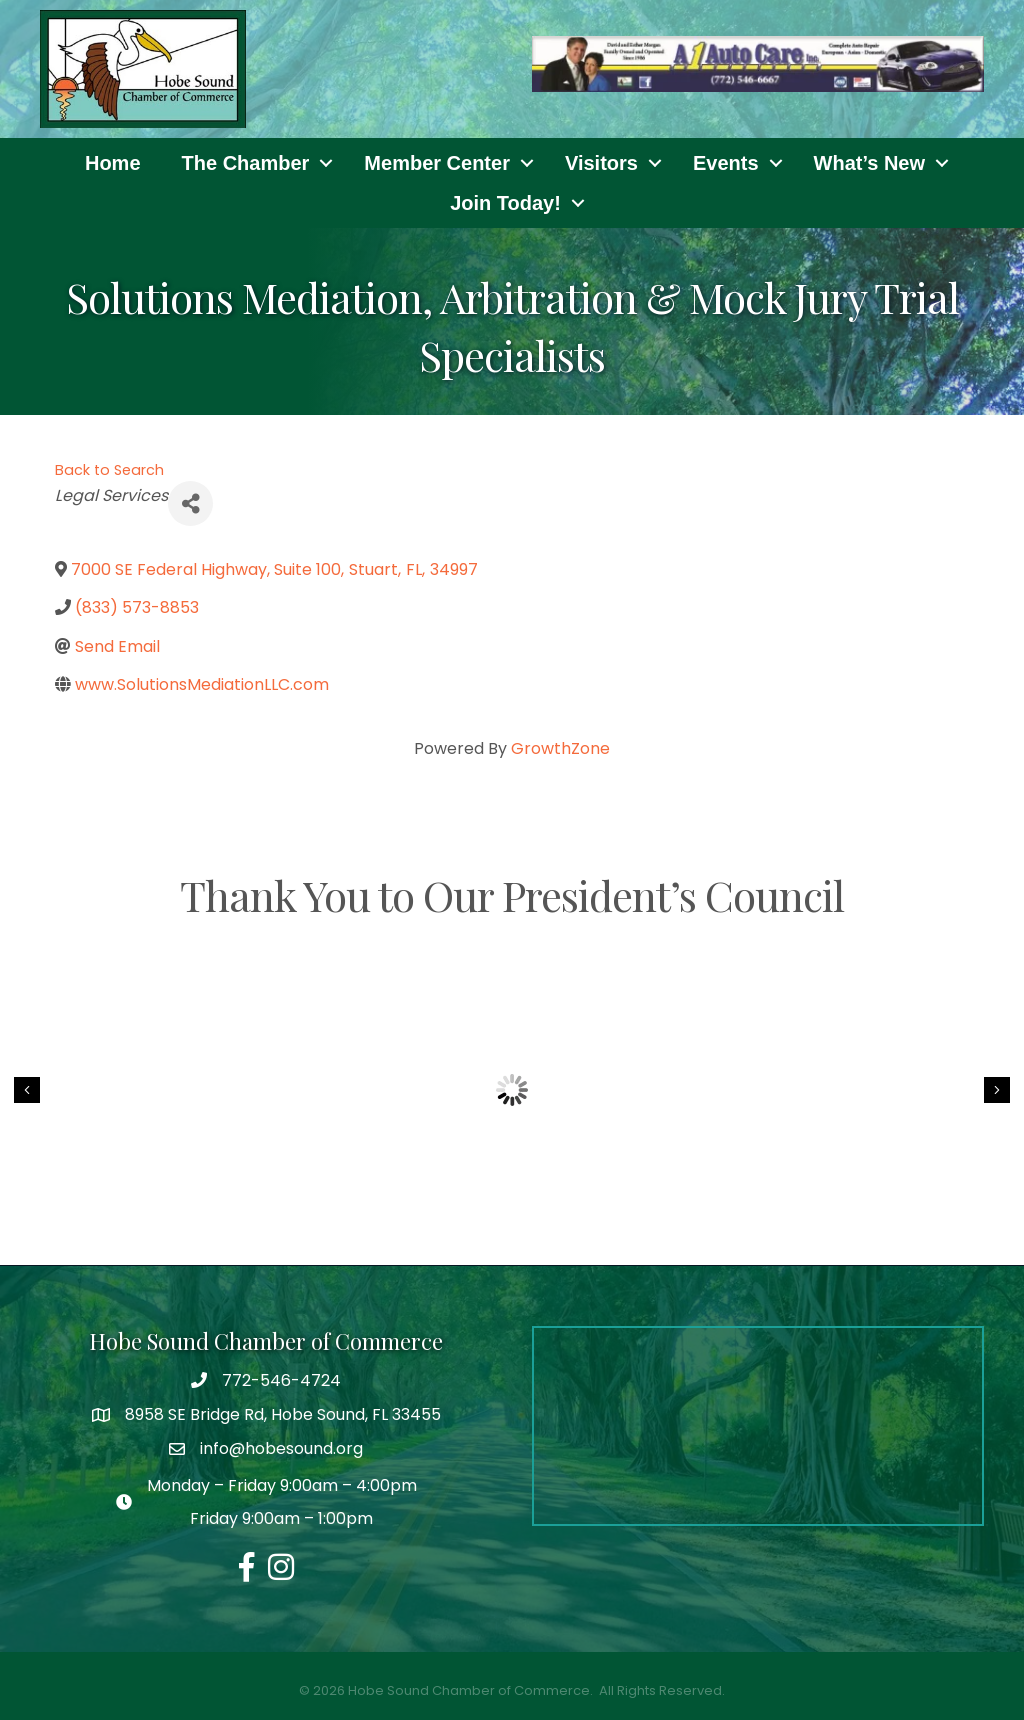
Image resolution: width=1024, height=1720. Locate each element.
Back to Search (109, 470)
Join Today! (505, 203)
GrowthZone (560, 748)
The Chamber (246, 163)
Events (726, 163)
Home (113, 163)
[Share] (190, 503)
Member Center (437, 163)
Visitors (601, 163)
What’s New (870, 163)
